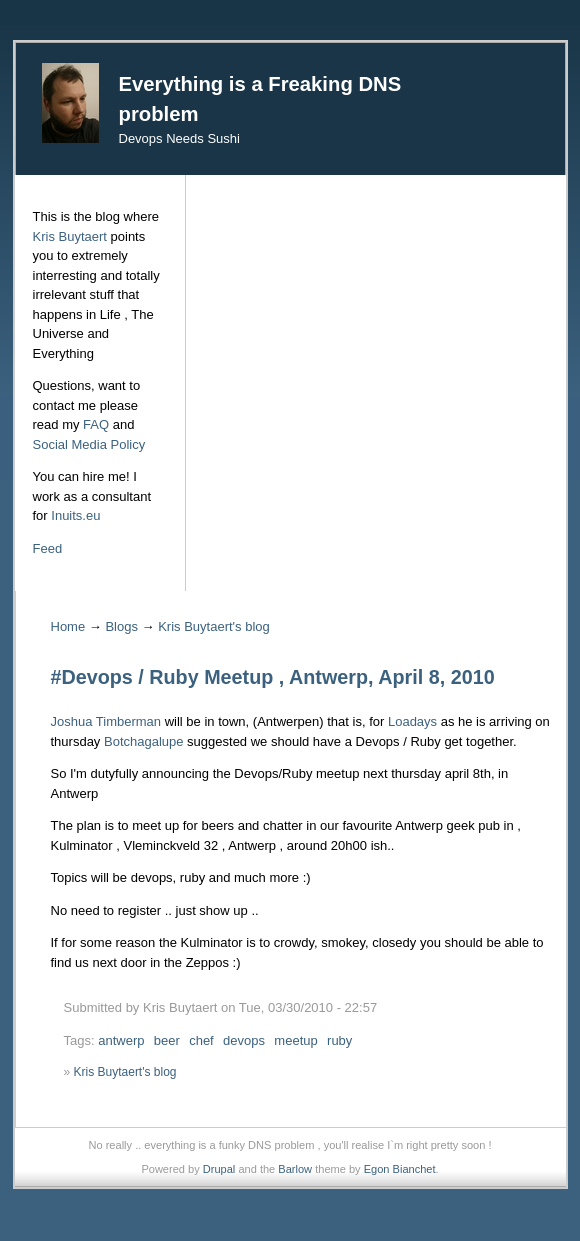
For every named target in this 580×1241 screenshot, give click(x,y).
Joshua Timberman (106, 721)
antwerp (121, 1040)
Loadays (412, 721)
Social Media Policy (89, 444)
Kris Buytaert (70, 236)
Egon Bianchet (400, 1169)
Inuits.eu (75, 515)
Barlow (295, 1169)
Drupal (219, 1169)
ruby (339, 1040)
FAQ (96, 424)
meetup (295, 1040)
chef (201, 1040)
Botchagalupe (144, 741)
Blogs (121, 626)
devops (244, 1040)
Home (68, 626)
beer (167, 1040)
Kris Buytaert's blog (214, 626)
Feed (48, 548)
